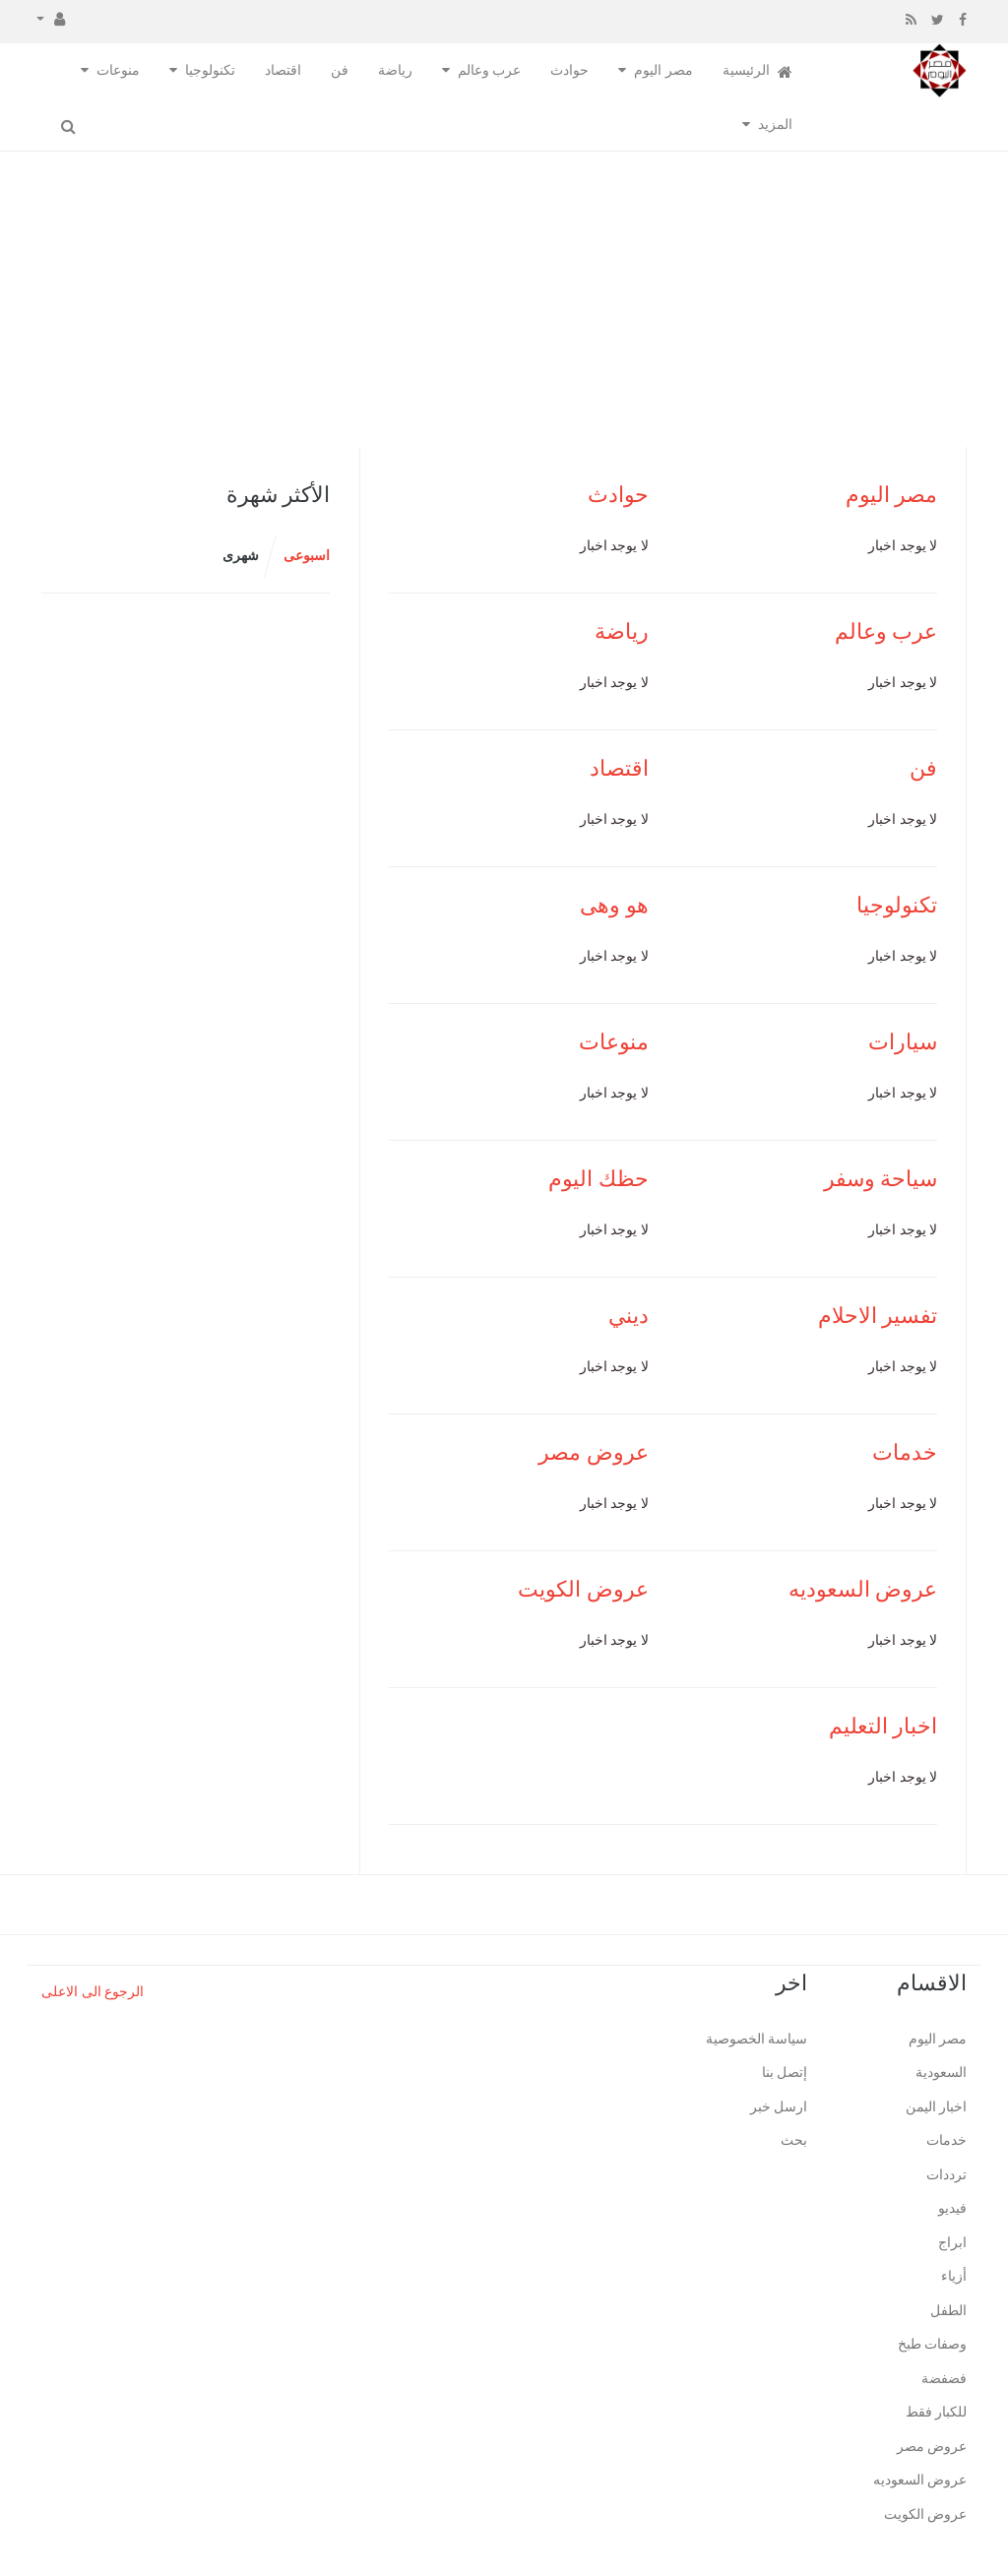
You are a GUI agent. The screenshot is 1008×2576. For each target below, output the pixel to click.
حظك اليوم (598, 1178)
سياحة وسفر (881, 1178)
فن (339, 70)
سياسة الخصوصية (757, 2039)
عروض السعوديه (863, 1589)
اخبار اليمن (937, 2107)
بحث (794, 2140)
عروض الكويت (583, 1589)
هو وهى (614, 905)
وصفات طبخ (933, 2344)
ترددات (946, 2175)
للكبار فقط (937, 2412)
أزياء (954, 2276)
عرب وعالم (490, 70)
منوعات (118, 70)
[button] (50, 18)
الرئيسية (758, 71)
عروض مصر (593, 1452)
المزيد (775, 124)
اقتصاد (283, 70)
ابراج (952, 2242)
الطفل (948, 2310)
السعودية (941, 2072)
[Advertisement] (504, 299)
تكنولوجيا (210, 70)
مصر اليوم (663, 70)
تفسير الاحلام (878, 1315)
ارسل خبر (779, 2107)
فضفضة (944, 2378)
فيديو (952, 2208)
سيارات (902, 1042)
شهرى (240, 555)
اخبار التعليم (883, 1726)
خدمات (904, 1452)
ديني (628, 1315)
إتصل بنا (785, 2072)
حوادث (569, 70)
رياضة (395, 70)
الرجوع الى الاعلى (92, 1991)
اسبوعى (307, 555)
